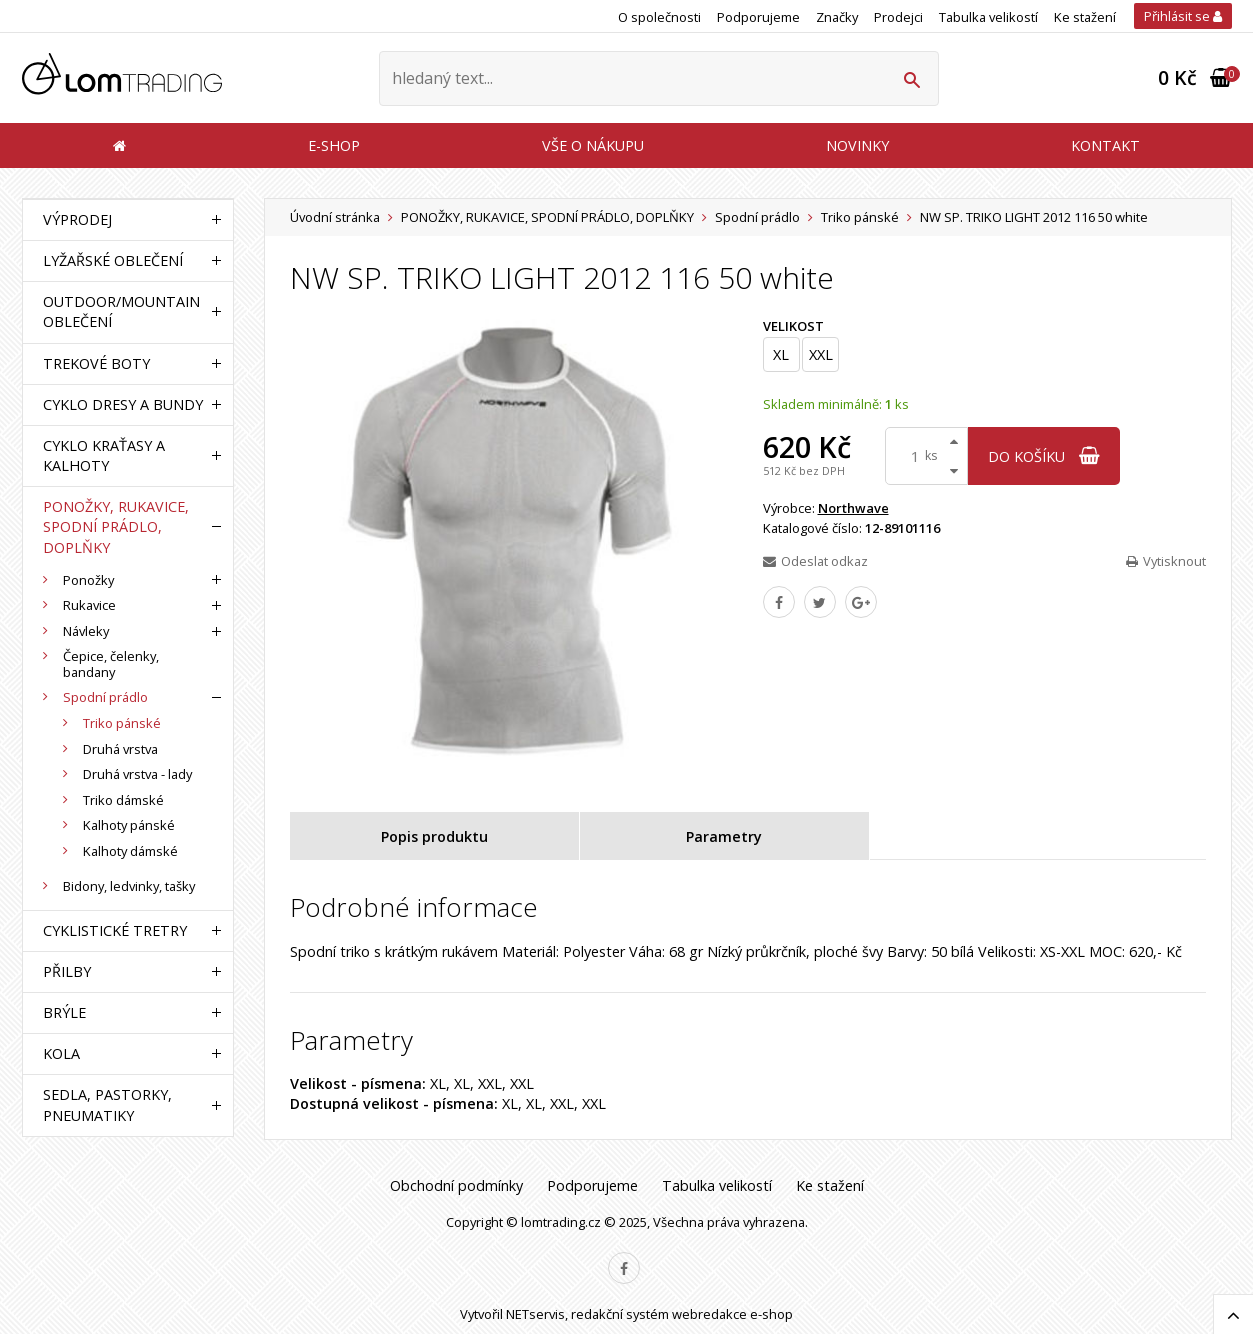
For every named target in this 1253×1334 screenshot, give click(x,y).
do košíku (1044, 456)
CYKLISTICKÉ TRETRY (115, 930)
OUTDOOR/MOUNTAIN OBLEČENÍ (121, 311)
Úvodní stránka (335, 217)
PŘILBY (67, 971)
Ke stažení (1085, 17)
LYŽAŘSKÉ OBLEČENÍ (113, 260)
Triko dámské (123, 800)
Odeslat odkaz (815, 561)
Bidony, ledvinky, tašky (129, 886)
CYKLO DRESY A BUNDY (123, 404)
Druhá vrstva (120, 749)
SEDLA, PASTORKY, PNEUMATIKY (107, 1104)
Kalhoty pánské (129, 825)
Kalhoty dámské (130, 851)
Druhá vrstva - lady (137, 774)
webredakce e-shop (732, 1314)
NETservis (535, 1314)
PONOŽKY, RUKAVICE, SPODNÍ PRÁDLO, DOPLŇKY (547, 217)
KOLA (61, 1053)
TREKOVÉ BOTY (96, 363)
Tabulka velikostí (988, 17)
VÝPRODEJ (77, 219)
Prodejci (898, 17)
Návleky (86, 631)
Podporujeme (758, 17)
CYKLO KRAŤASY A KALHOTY (104, 455)
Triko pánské (860, 217)
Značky (837, 17)
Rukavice (89, 605)
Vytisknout (1166, 561)
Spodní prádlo (757, 217)
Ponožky (88, 580)
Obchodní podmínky (456, 1185)
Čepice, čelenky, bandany (111, 664)
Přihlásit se (1183, 16)
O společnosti (659, 17)
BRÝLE (64, 1012)
